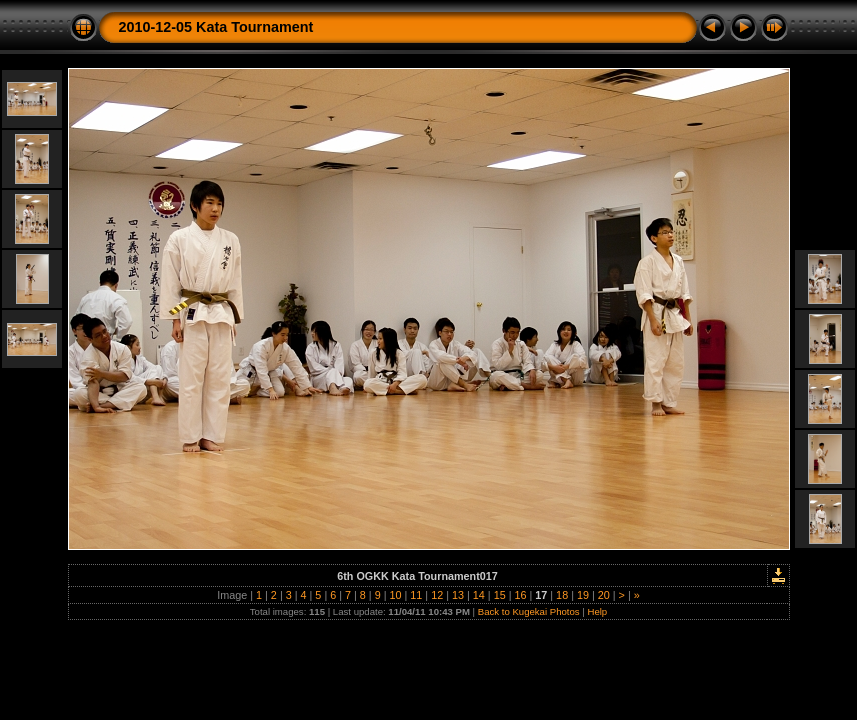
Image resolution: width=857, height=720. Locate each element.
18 (562, 595)
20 (604, 595)
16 (520, 595)
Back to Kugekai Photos (529, 611)
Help (597, 611)
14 (479, 595)
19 (583, 595)
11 (416, 595)
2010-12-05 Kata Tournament (216, 27)
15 (500, 595)
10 (396, 595)
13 (458, 595)
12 (437, 595)
